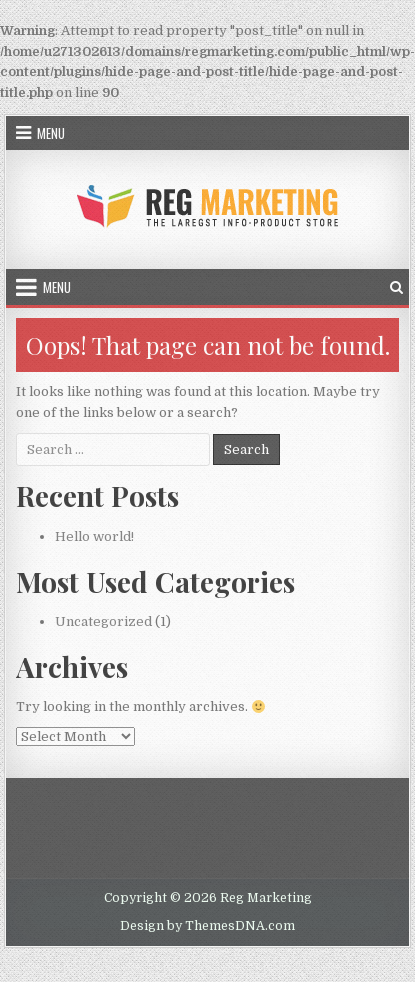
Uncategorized (103, 621)
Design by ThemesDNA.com (207, 926)
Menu (51, 133)
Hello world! (94, 536)
